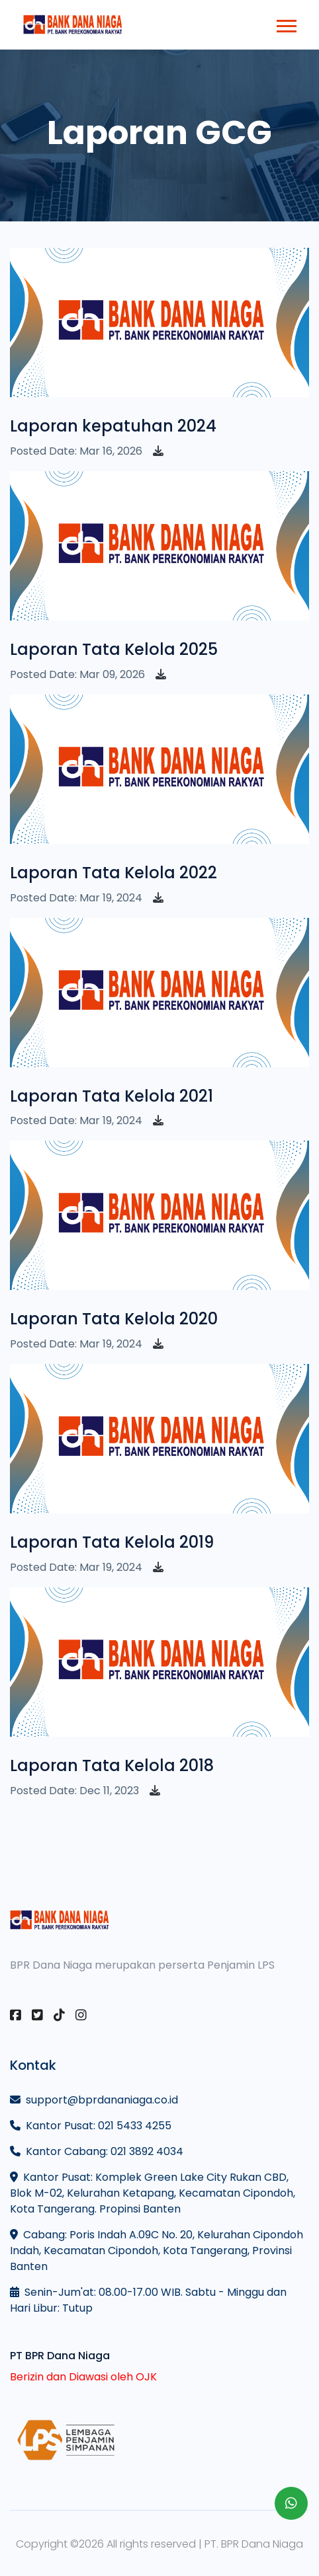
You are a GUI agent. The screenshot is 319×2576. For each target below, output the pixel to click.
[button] (285, 23)
